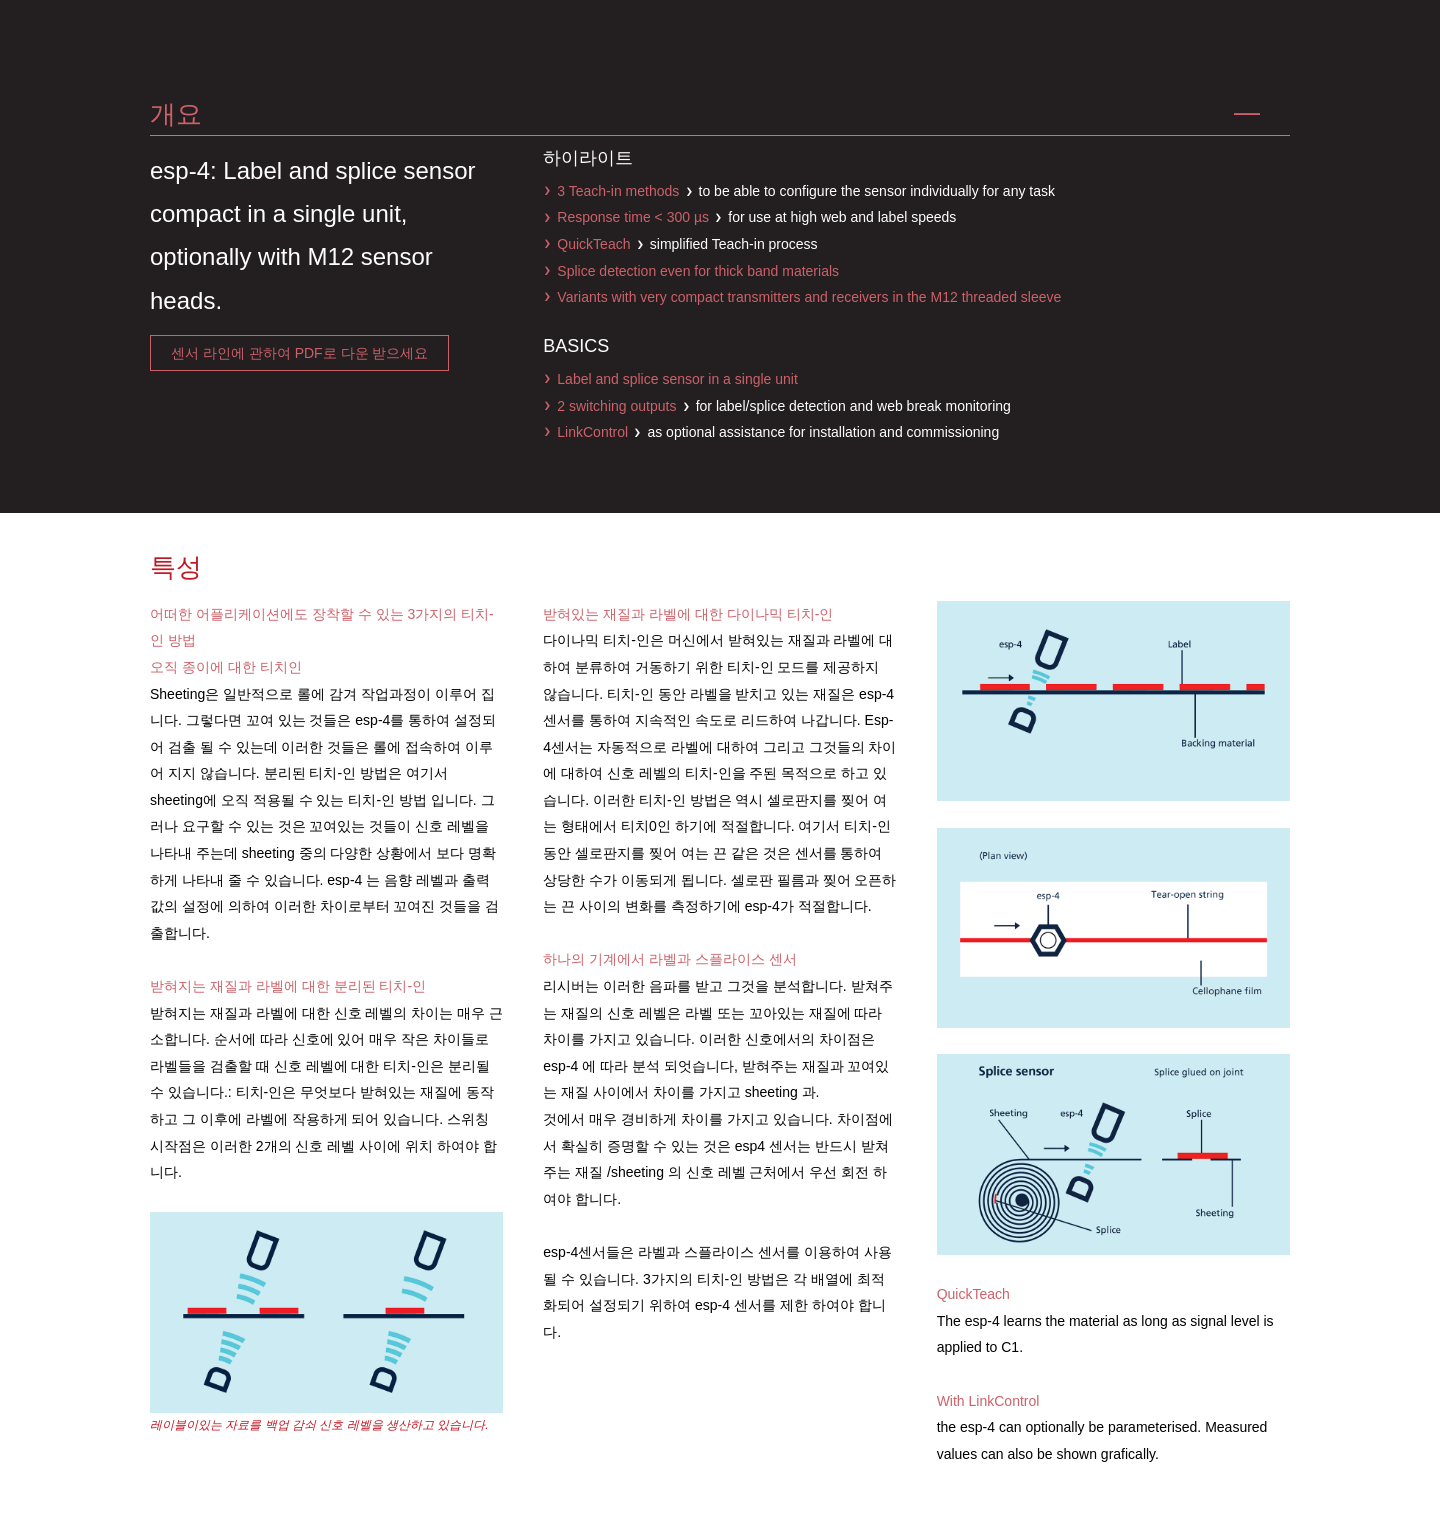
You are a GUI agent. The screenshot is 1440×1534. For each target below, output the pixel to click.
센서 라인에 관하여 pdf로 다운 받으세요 (299, 353)
